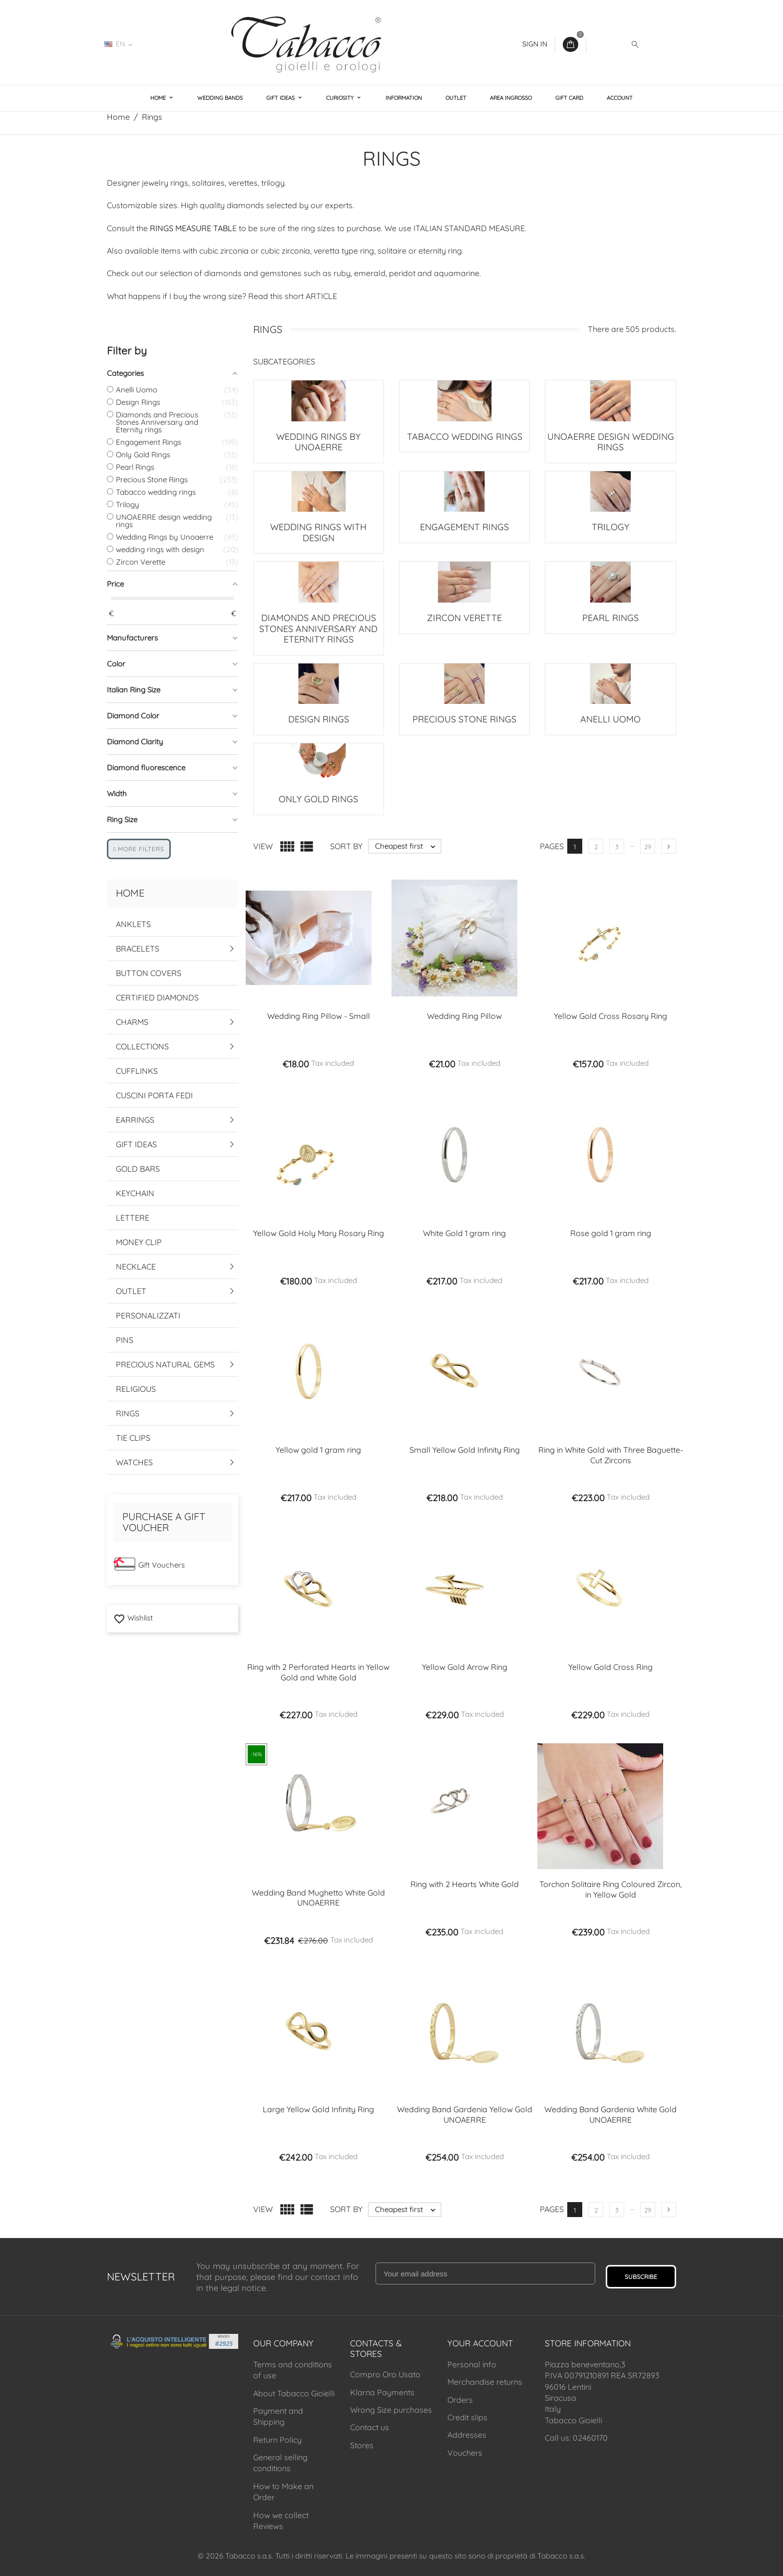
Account (620, 97)
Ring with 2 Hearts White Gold (464, 1884)
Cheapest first (407, 846)
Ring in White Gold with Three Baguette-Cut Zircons (610, 1455)
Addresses (466, 2435)
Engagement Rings (464, 527)
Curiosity (340, 97)
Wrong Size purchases (391, 2410)
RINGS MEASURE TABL (191, 228)
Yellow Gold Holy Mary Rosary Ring (318, 1233)
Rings (127, 1413)
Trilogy (610, 527)
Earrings (135, 1120)
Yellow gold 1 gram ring (318, 1450)
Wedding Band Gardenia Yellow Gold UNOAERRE (464, 2114)
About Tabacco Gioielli (294, 2393)
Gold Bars (138, 1169)
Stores (362, 2445)
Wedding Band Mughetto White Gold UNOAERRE (318, 1898)
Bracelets (137, 949)
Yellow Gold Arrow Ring (464, 1667)
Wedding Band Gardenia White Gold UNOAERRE (610, 2114)
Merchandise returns (484, 2382)
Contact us (369, 2427)
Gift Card (569, 97)
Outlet (455, 97)
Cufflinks (137, 1071)
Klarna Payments (382, 2392)
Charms (132, 1022)
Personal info (471, 2364)
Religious (136, 1389)
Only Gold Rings (318, 799)
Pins (124, 1340)
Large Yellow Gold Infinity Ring (318, 2109)
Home (158, 97)
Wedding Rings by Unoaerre (318, 442)
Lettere (132, 1218)
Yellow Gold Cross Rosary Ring (610, 1016)
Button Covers (148, 973)
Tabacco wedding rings (464, 436)
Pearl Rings (610, 618)
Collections (142, 1046)
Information (404, 97)
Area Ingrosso (511, 97)
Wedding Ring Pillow (464, 1016)
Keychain (135, 1193)
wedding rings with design (318, 532)
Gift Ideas (281, 97)
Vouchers (464, 2453)
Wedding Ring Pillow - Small (318, 1016)
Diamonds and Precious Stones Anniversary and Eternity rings (318, 628)
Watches (134, 1462)
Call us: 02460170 (576, 2438)
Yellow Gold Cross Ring (610, 1667)
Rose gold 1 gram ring (610, 1233)
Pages (552, 846)
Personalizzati (148, 1315)
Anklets (133, 924)
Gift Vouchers (161, 1565)
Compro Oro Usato (385, 2374)
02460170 (169, 43)
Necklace (136, 1267)
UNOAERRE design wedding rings (610, 442)
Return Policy (277, 2440)
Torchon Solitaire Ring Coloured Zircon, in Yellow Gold (610, 1889)
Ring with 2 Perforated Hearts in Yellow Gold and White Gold (318, 1672)
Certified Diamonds (157, 997)
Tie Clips (133, 1438)
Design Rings (318, 719)
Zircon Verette (464, 618)
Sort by (346, 846)
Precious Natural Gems (165, 1364)
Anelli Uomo (610, 719)
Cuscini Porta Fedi (154, 1095)
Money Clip (139, 1242)
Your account (480, 2343)
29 (647, 847)
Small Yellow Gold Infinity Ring (464, 1450)
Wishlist (133, 1617)
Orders (460, 2400)
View (263, 846)
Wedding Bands (220, 97)
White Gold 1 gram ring (464, 1233)
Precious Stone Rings (464, 719)
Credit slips (467, 2417)
